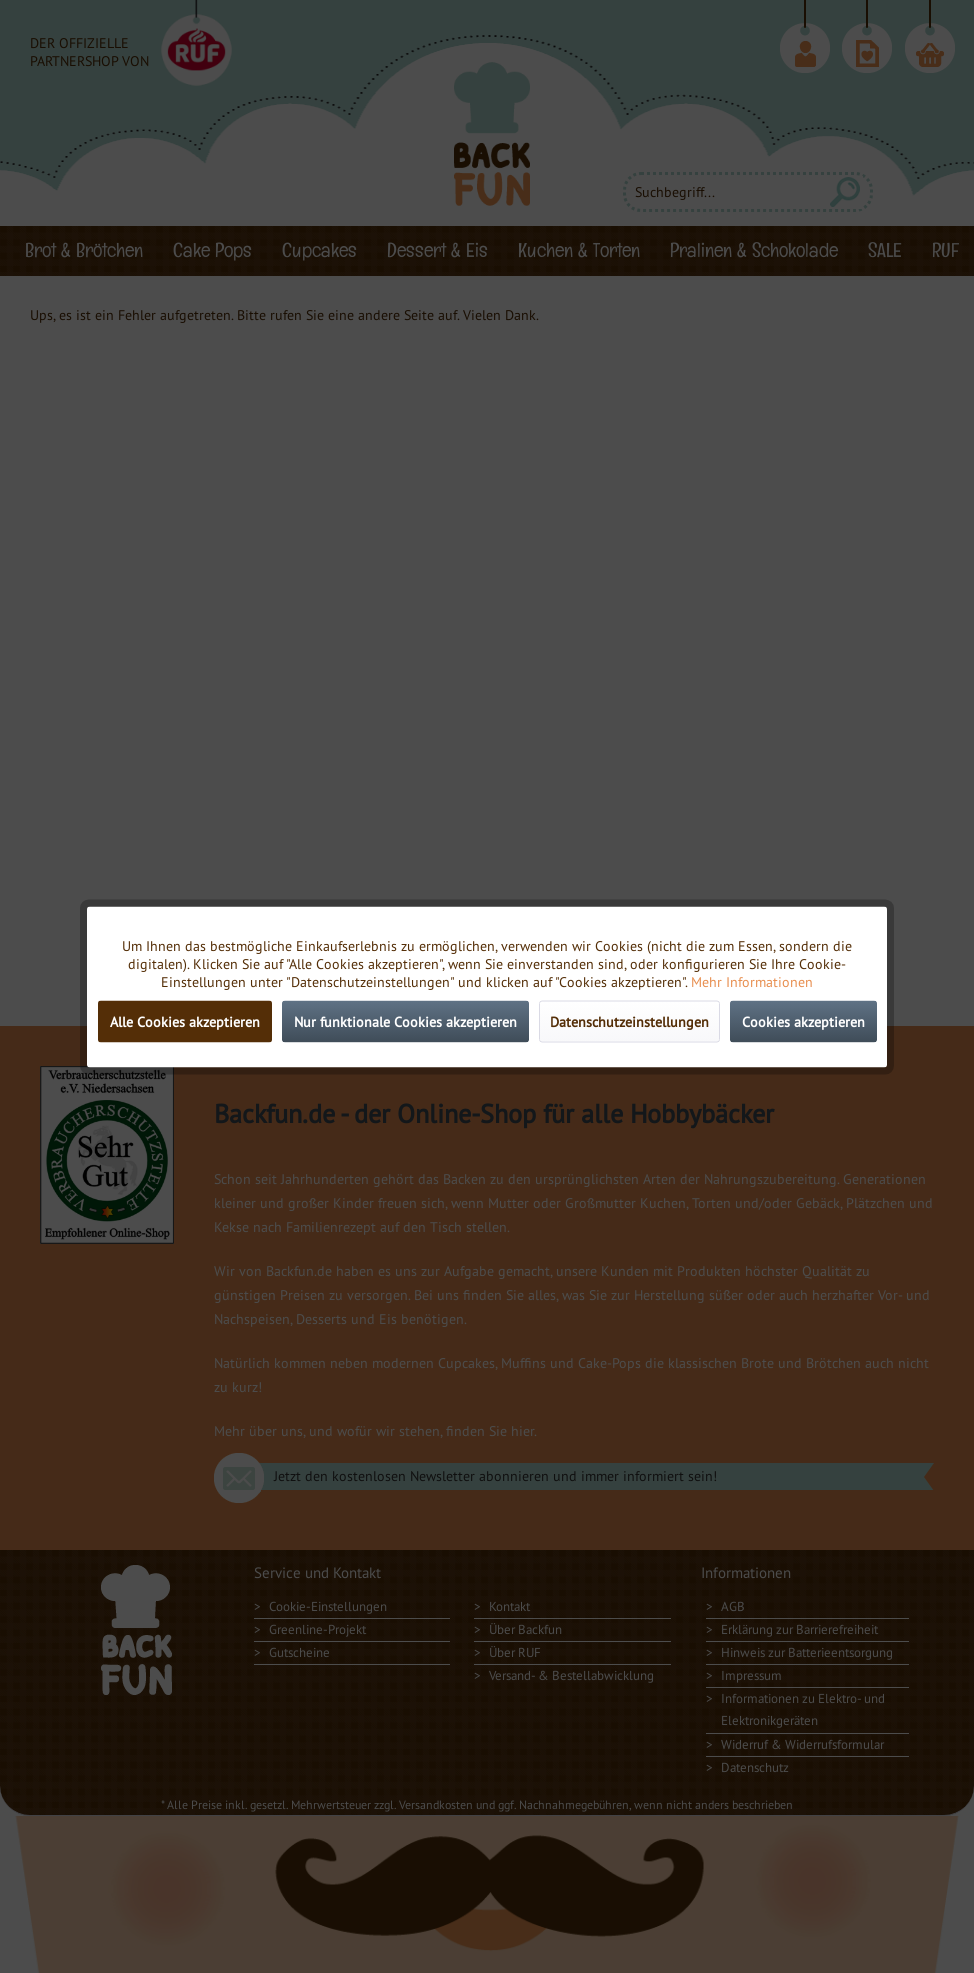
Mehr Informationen (752, 981)
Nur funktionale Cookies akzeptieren (405, 1021)
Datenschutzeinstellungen (629, 1021)
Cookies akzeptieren (803, 1021)
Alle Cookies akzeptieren (185, 1021)
